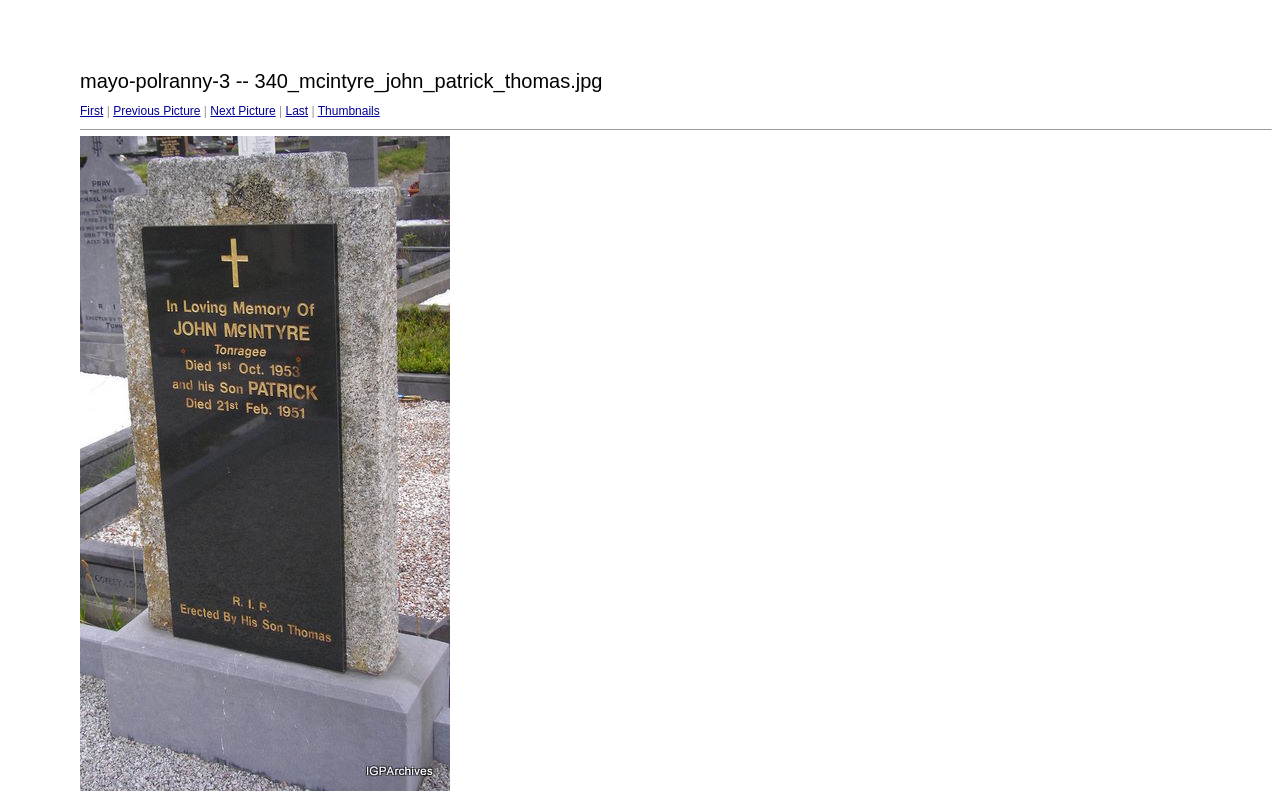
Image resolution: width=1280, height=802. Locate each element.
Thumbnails (349, 111)
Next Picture (242, 111)
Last (296, 111)
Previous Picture (156, 111)
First (91, 111)
